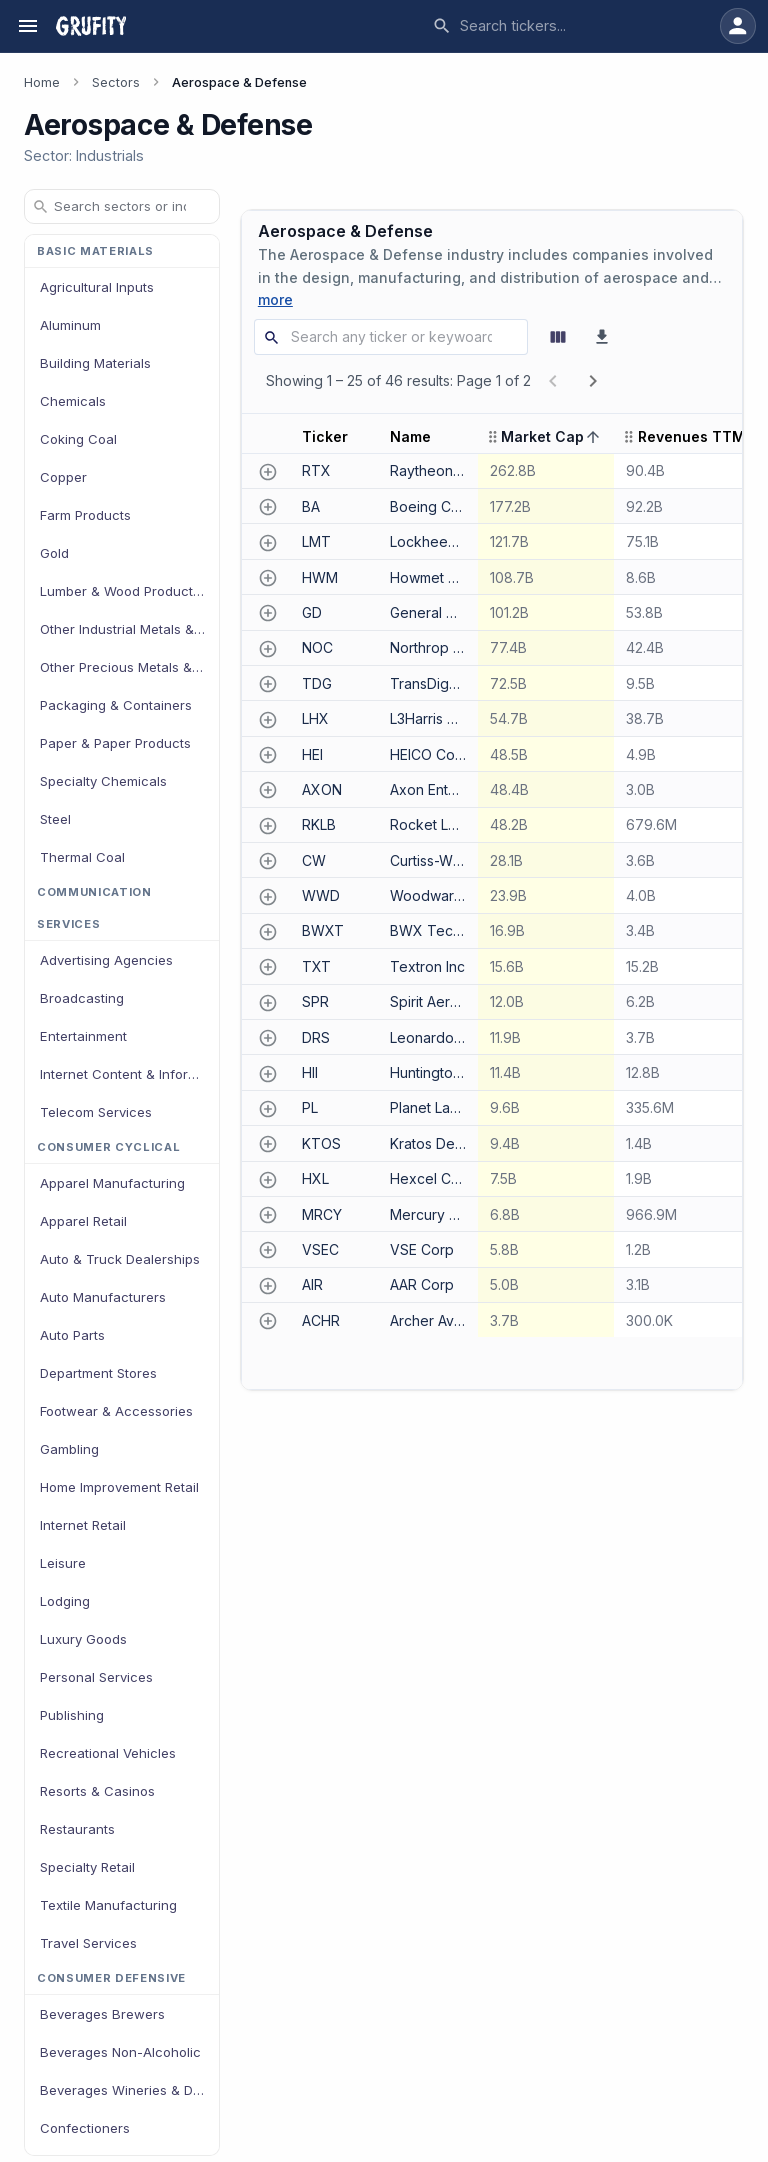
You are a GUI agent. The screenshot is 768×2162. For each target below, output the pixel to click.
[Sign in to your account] (738, 26)
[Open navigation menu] (28, 26)
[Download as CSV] (602, 337)
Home (42, 82)
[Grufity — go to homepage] (91, 26)
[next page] (593, 381)
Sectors (116, 82)
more (275, 299)
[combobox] (572, 26)
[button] (334, 437)
